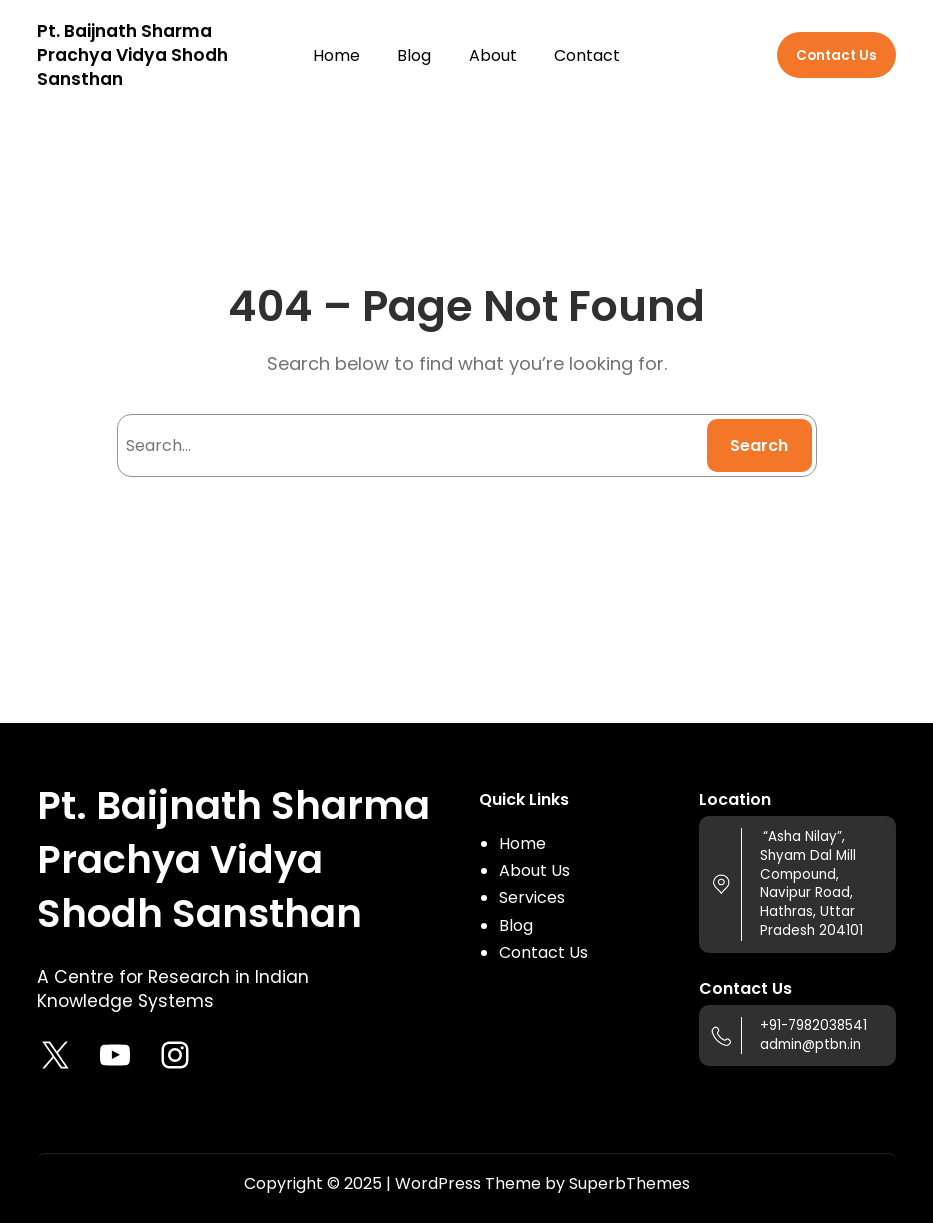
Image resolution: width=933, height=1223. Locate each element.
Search (759, 445)
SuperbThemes (629, 1183)
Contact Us (836, 55)
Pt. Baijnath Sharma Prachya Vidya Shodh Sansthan (132, 55)
